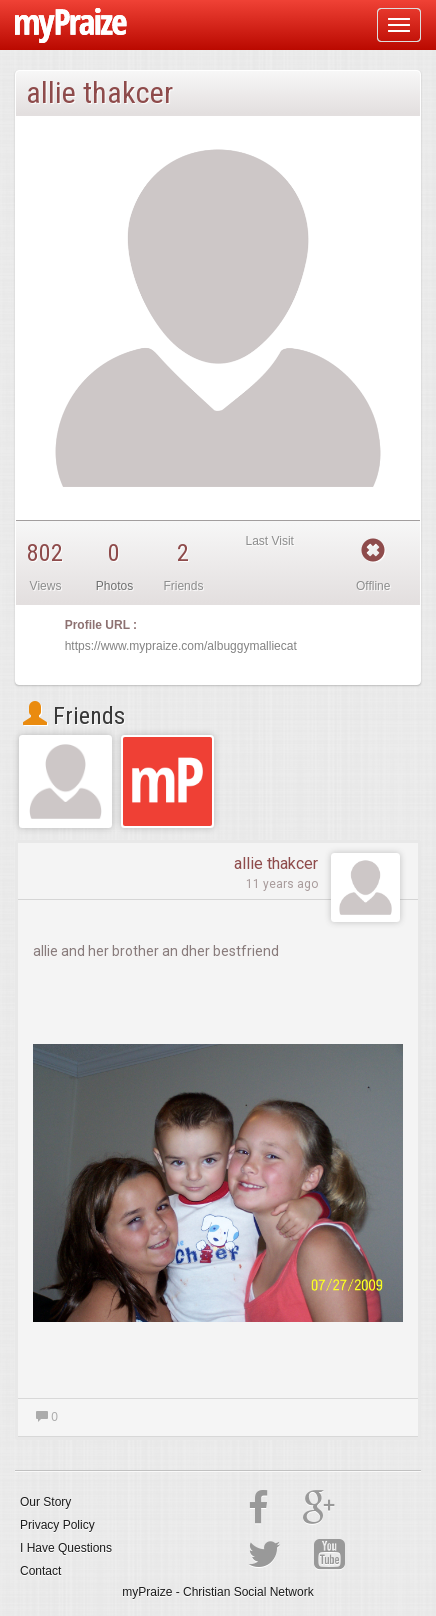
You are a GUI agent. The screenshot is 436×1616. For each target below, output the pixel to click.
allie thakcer (276, 863)
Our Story (45, 1502)
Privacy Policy (57, 1525)
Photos (114, 586)
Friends (74, 716)
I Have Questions (66, 1548)
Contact (40, 1571)
